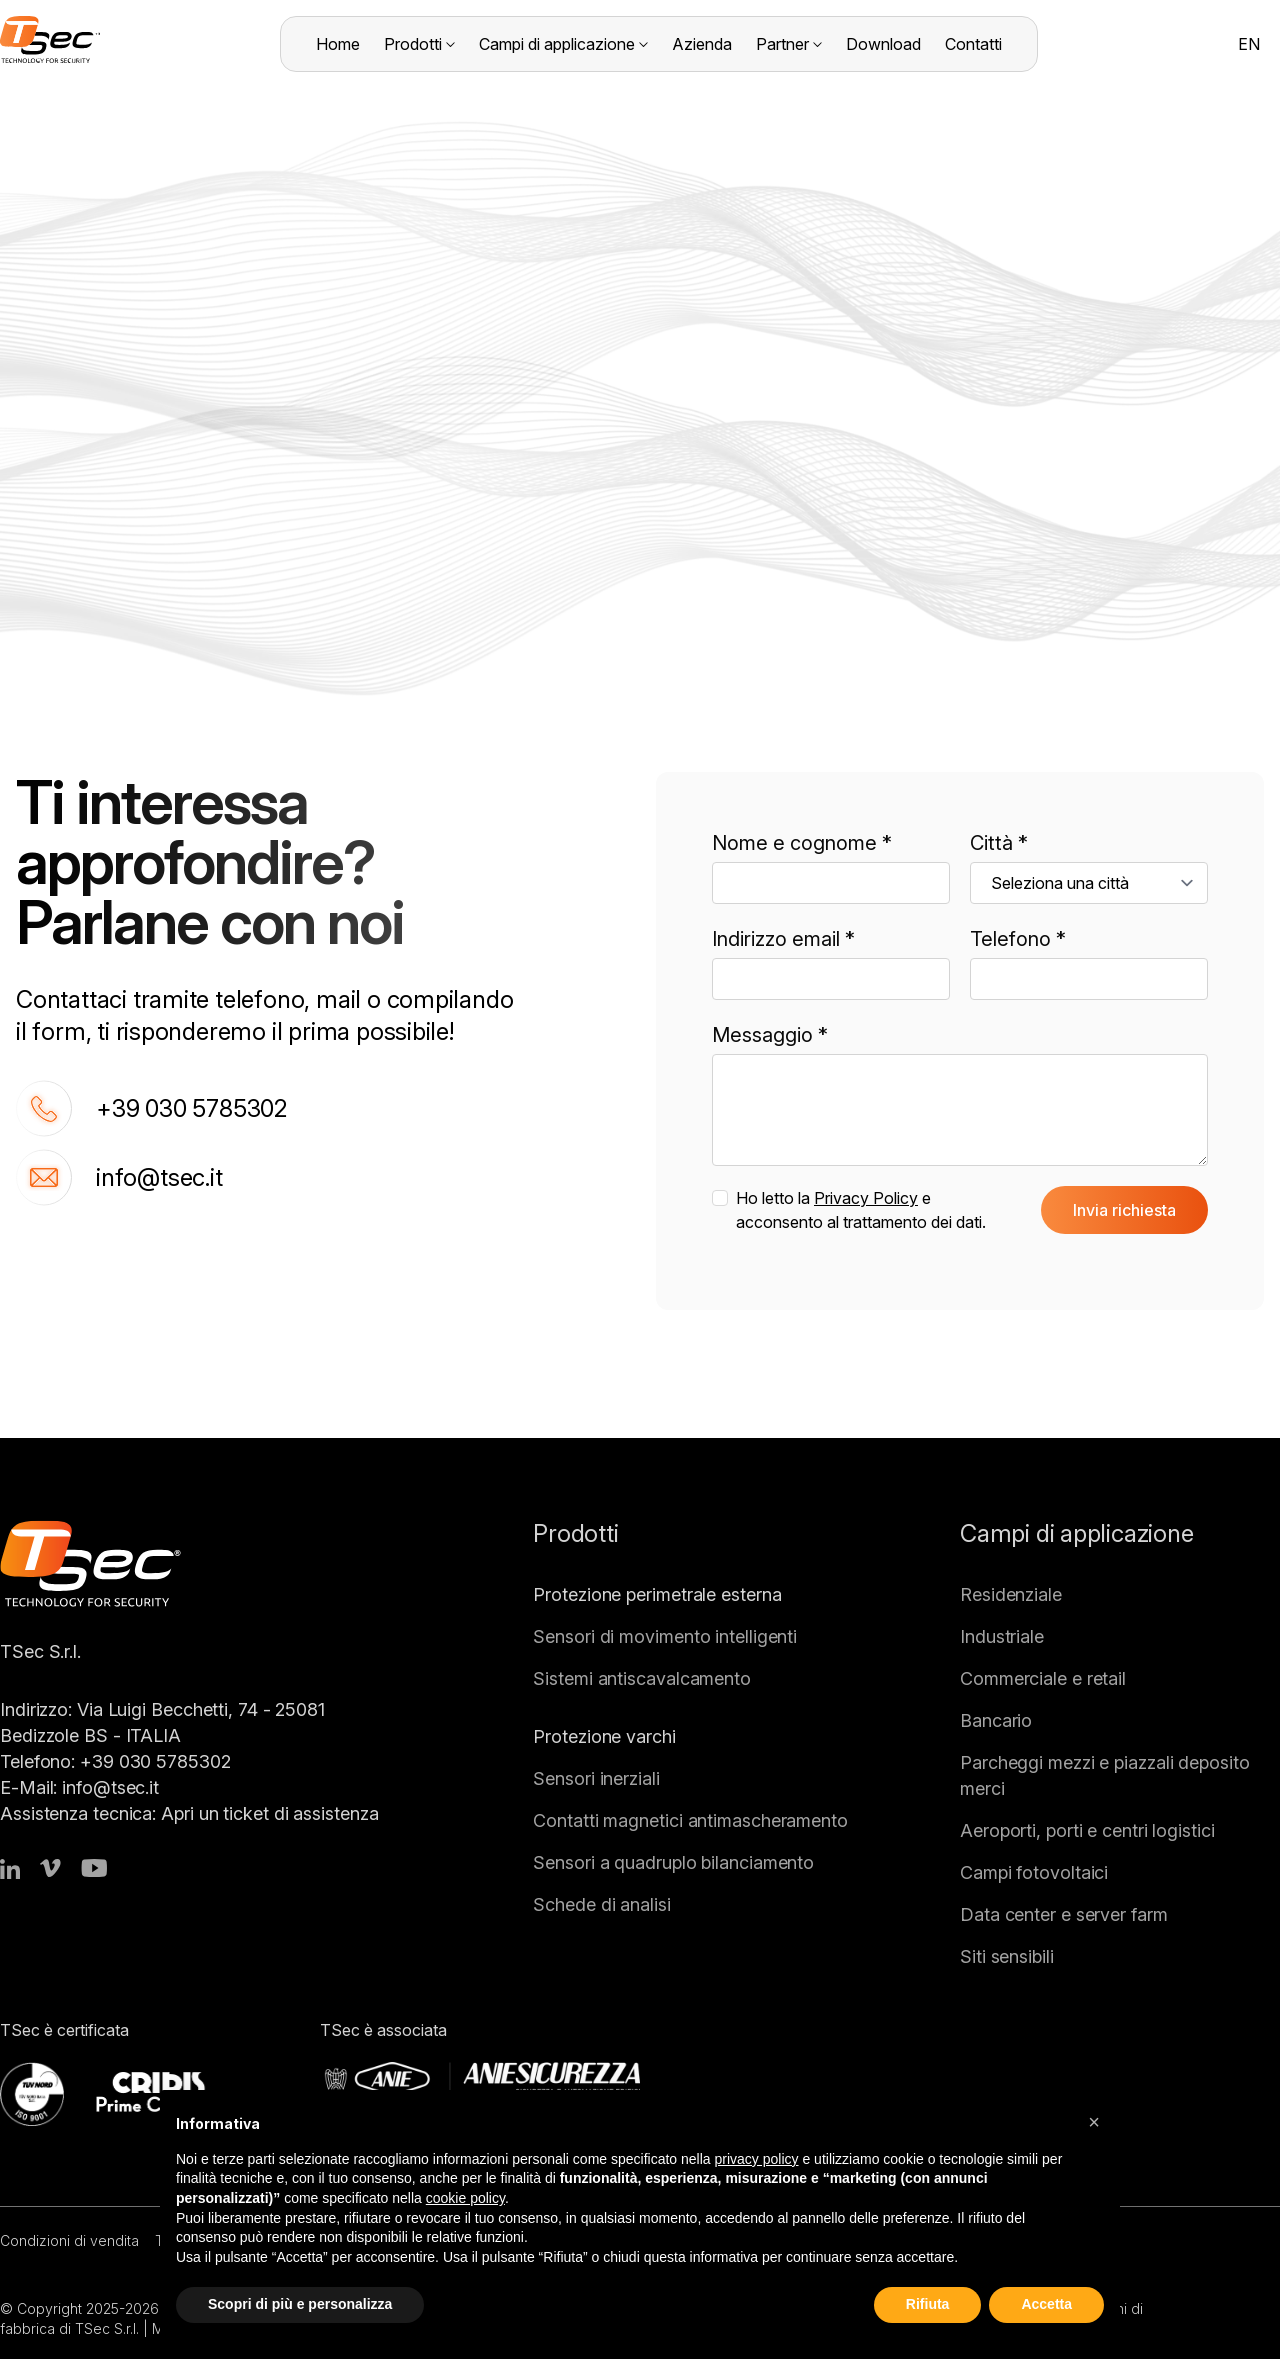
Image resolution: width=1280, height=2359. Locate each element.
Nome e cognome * (802, 843)
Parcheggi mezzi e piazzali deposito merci (1105, 1775)
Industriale (1002, 1636)
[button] (1094, 2122)
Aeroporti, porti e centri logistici (1087, 1830)
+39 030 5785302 (152, 1108)
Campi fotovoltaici (1034, 1872)
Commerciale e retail (1043, 1678)
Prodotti (419, 44)
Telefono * (1018, 939)
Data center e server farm (1064, 1914)
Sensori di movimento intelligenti (665, 1636)
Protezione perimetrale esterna (657, 1594)
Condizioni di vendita (69, 2240)
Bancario (996, 1720)
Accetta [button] (1046, 2304)
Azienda (702, 44)
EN (1249, 44)
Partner (789, 44)
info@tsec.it (119, 1177)
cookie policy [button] (465, 2198)
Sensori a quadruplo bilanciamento (673, 1862)
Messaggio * (770, 1035)
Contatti (973, 44)
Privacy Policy (866, 1198)
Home (338, 44)
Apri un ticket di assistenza (269, 1813)
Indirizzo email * (783, 939)
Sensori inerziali (596, 1778)
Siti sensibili (1007, 1956)
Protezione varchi (604, 1736)
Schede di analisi (601, 1904)
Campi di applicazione (563, 44)
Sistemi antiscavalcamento (642, 1678)
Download (883, 44)
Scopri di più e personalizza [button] (300, 2304)
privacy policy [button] (757, 2159)
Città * (999, 843)
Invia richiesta (1124, 1210)
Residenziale (1011, 1594)
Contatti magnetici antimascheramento (690, 1820)
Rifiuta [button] (928, 2304)
